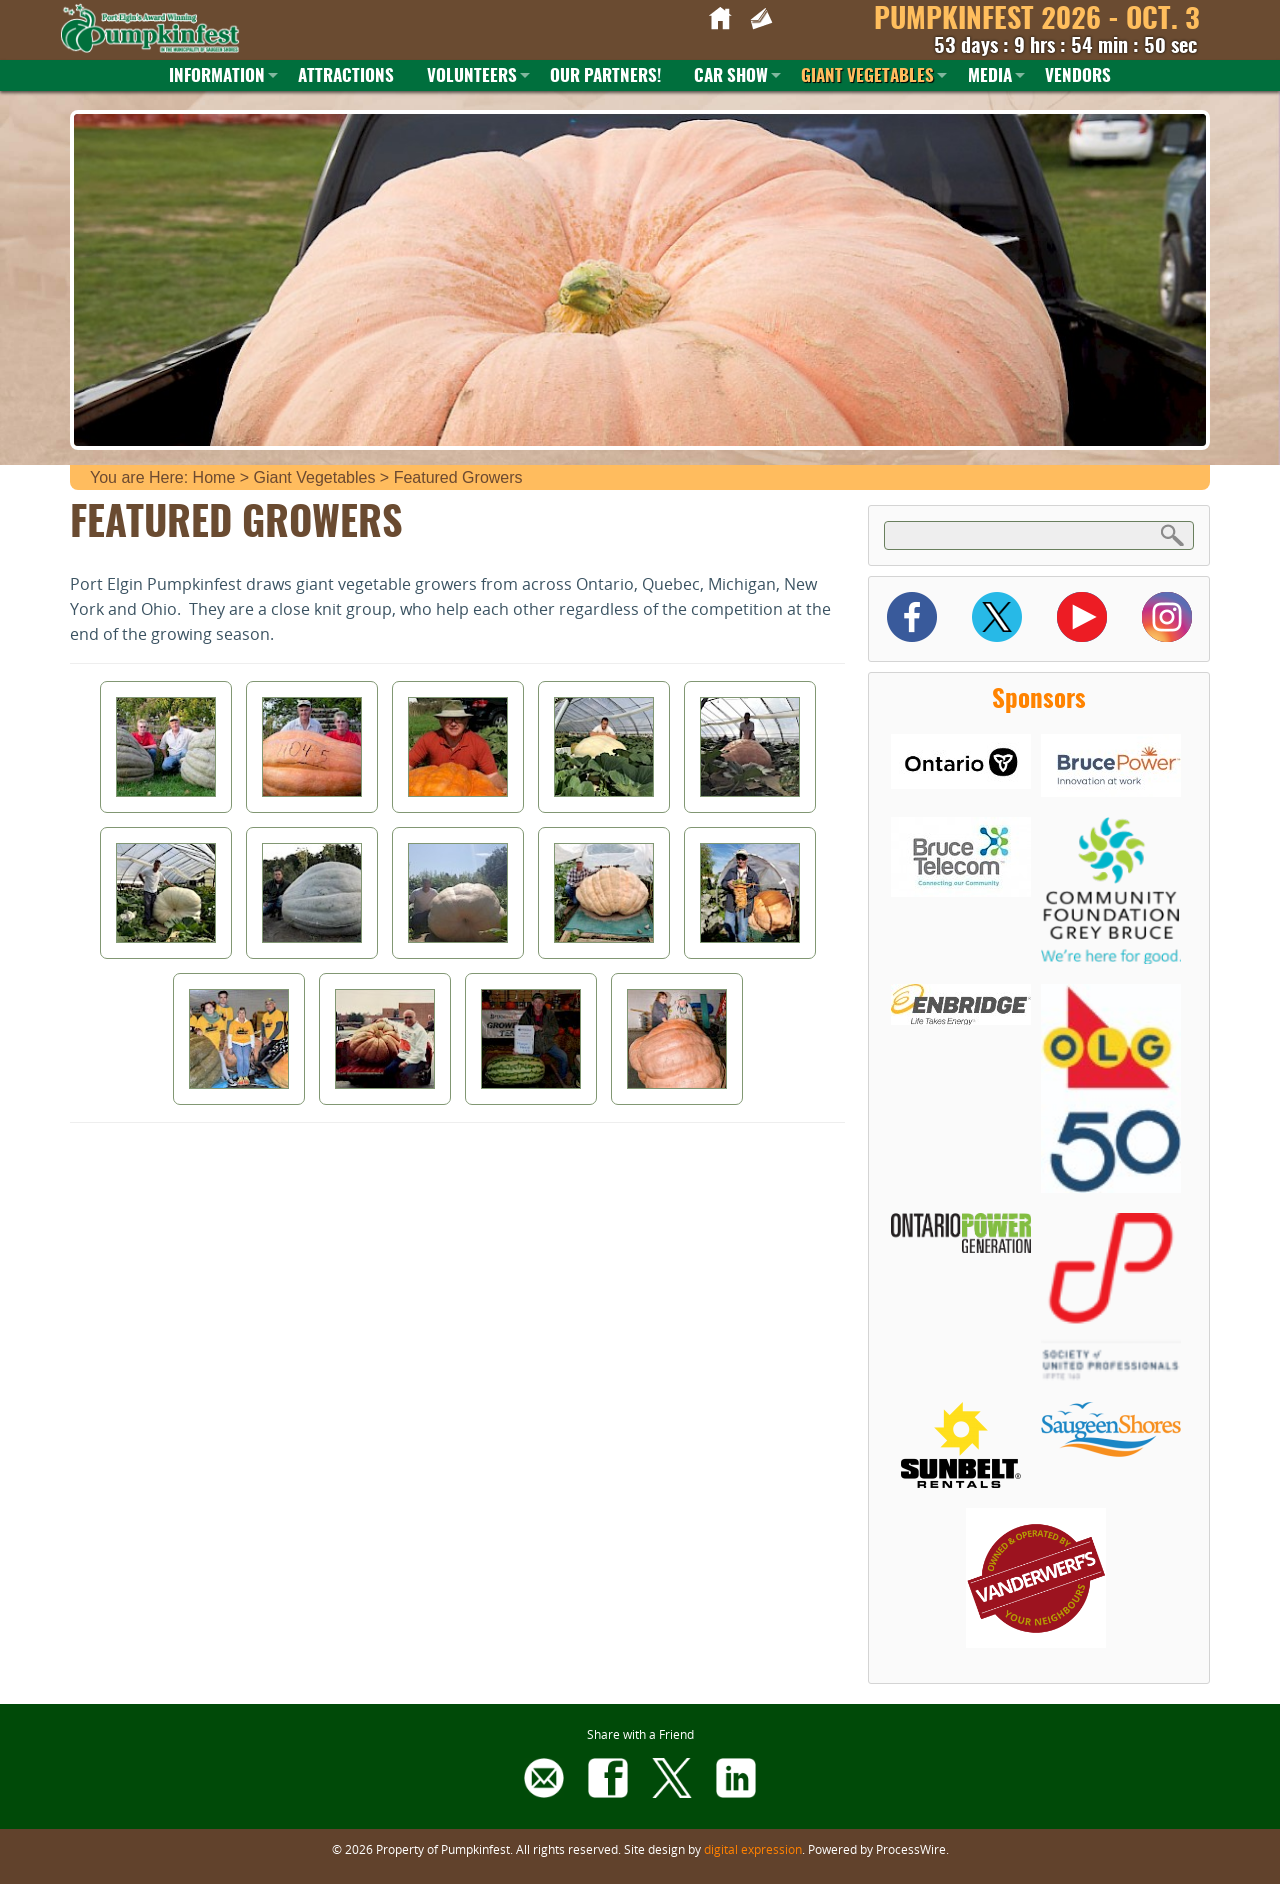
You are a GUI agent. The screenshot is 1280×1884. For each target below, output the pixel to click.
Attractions (346, 76)
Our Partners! (605, 76)
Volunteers (472, 76)
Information (217, 76)
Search (1173, 534)
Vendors (1078, 76)
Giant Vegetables (867, 76)
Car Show (731, 76)
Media (990, 76)
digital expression (753, 1849)
